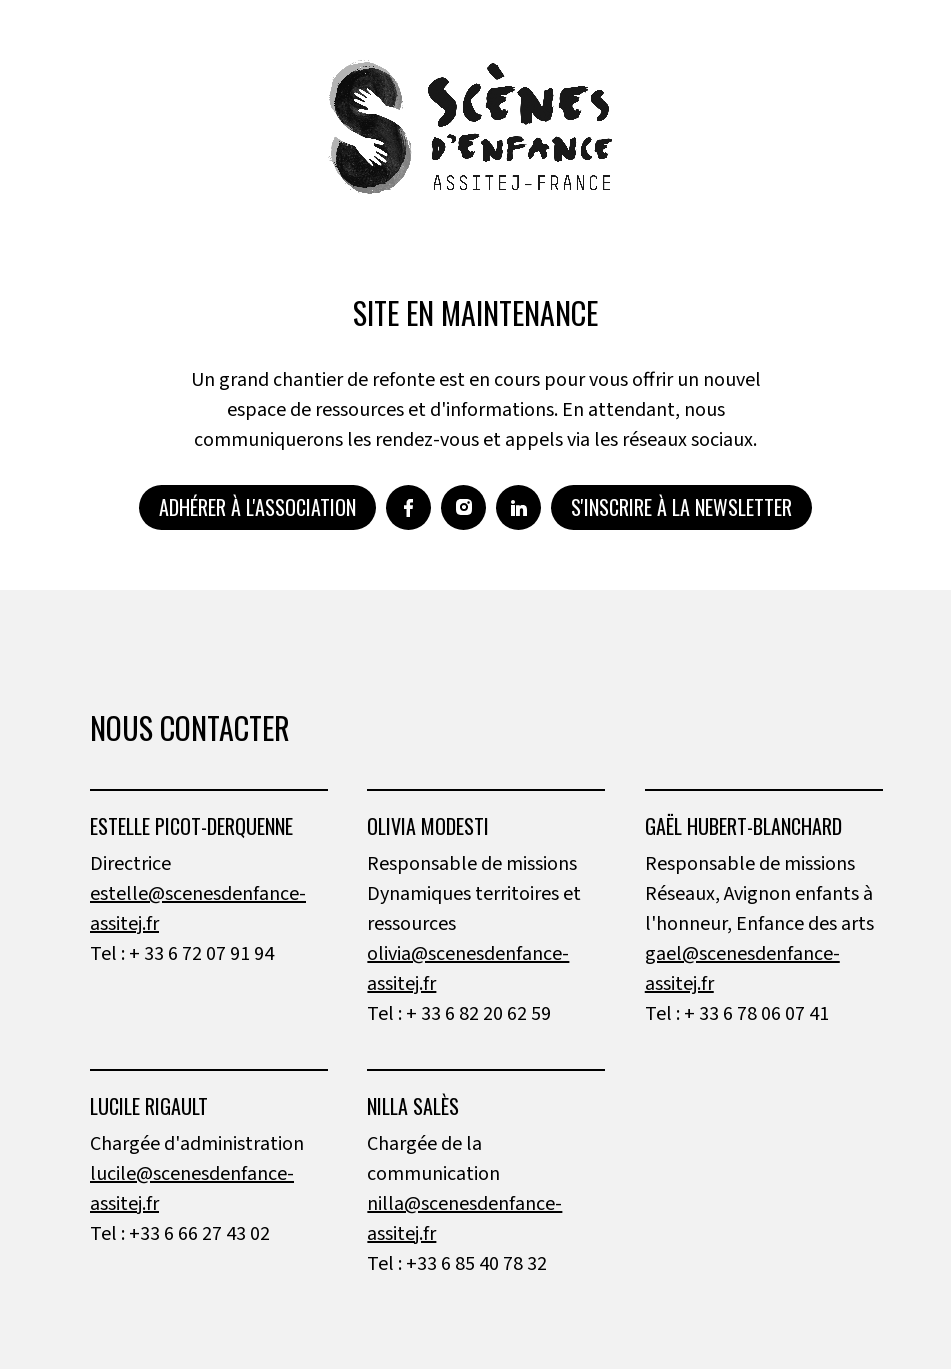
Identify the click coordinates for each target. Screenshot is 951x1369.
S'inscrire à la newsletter (681, 507)
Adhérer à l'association (257, 507)
